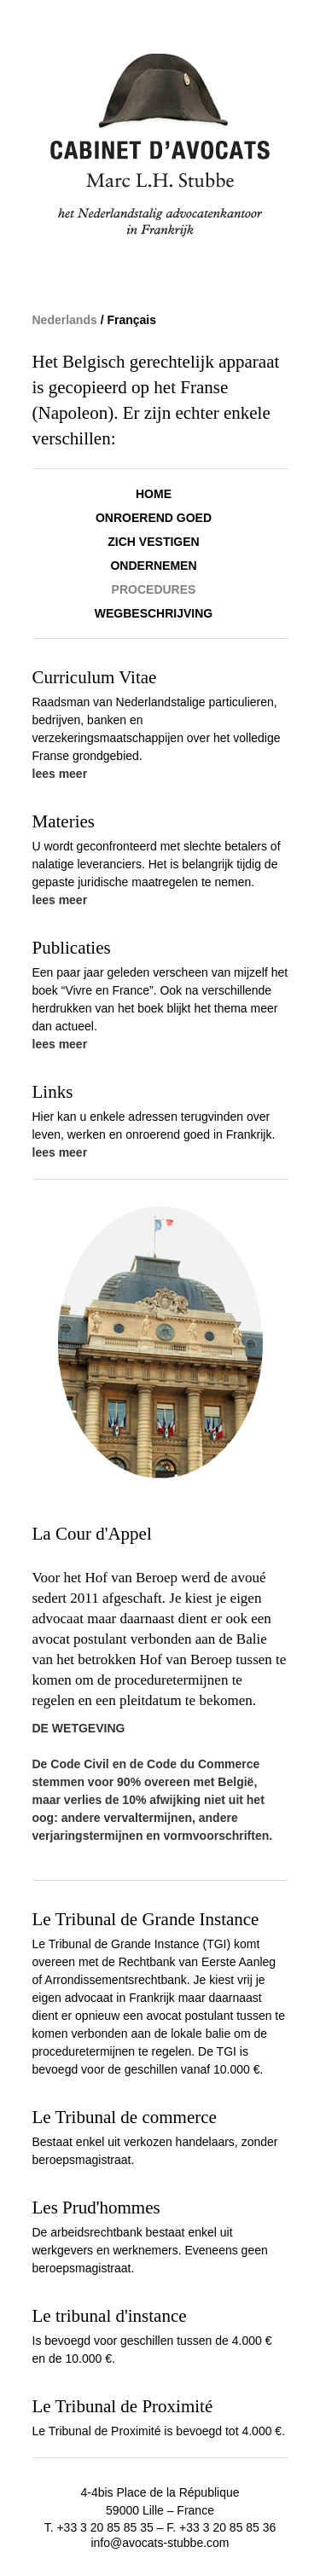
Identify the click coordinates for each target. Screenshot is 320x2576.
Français (131, 320)
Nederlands (66, 320)
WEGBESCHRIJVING (153, 613)
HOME (154, 494)
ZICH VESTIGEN (153, 541)
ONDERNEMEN (153, 565)
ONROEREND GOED (154, 518)
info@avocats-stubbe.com (159, 2543)
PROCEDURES (154, 589)
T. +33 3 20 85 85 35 (100, 2527)
